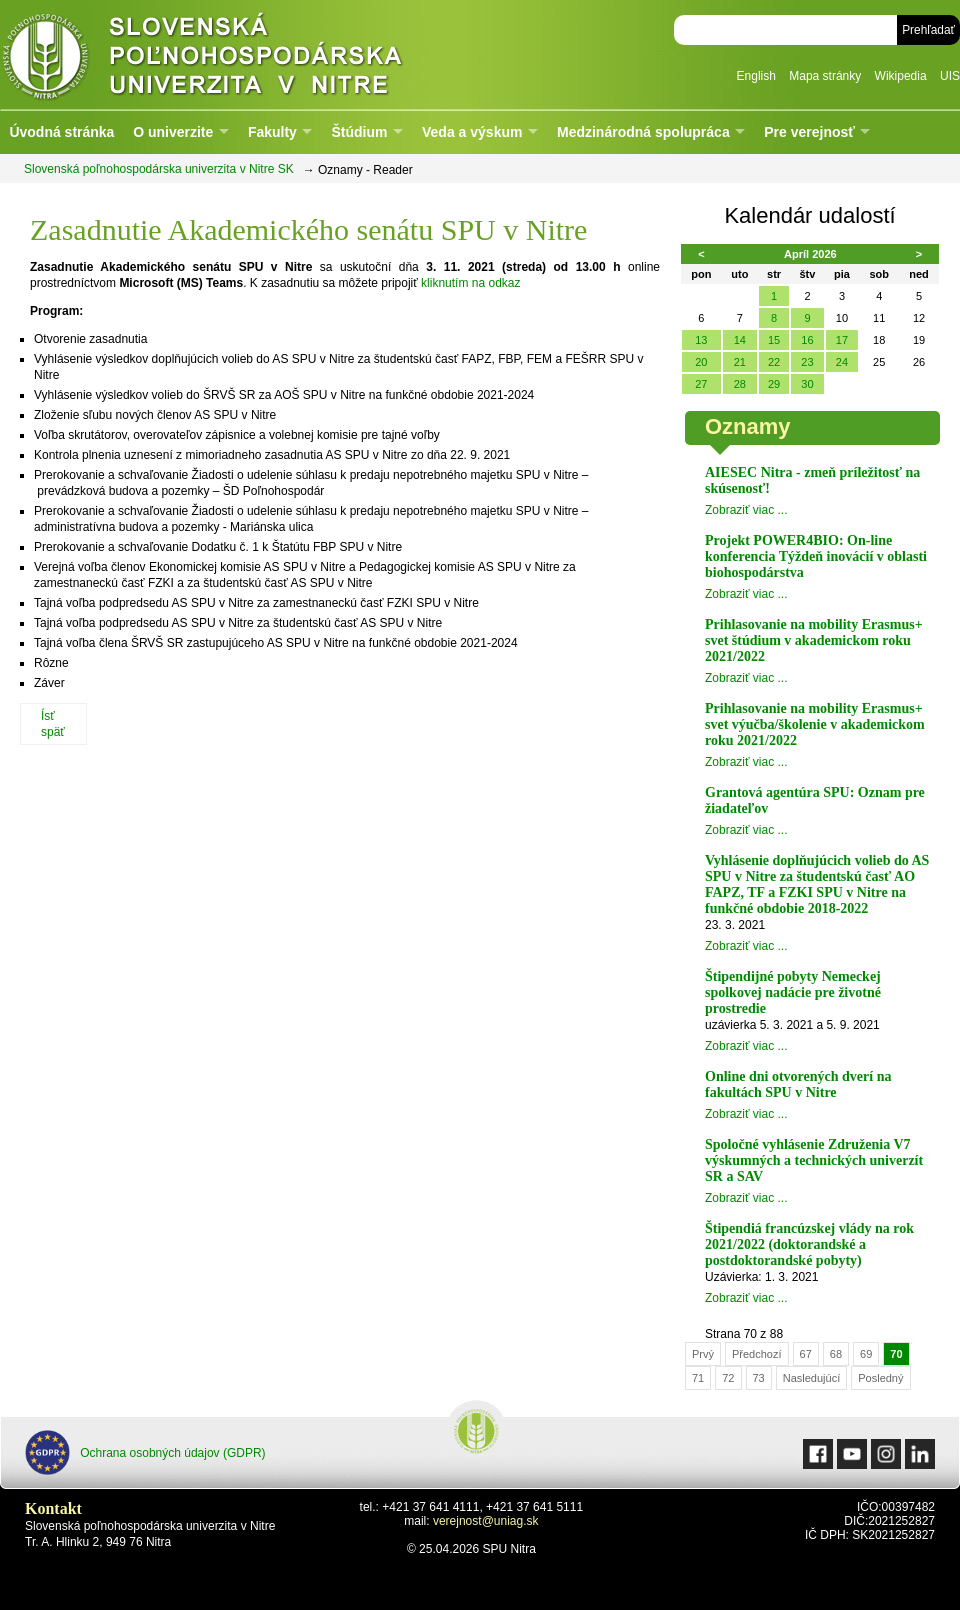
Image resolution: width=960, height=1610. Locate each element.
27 (701, 384)
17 (842, 340)
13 (701, 340)
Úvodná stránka (61, 132)
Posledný (880, 1378)
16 (807, 340)
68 (836, 1354)
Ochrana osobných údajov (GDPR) (145, 1452)
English (756, 76)
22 (774, 362)
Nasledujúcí (811, 1378)
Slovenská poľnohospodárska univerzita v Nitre (245, 54)
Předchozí (757, 1354)
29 (774, 384)
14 (740, 340)
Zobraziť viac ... (746, 510)
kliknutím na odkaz (470, 283)
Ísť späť (53, 724)
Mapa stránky (825, 76)
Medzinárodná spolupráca (643, 132)
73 (759, 1378)
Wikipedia (901, 76)
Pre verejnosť (809, 132)
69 (866, 1354)
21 (740, 362)
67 (806, 1354)
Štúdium (359, 132)
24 (842, 362)
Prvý (703, 1354)
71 (698, 1378)
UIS (950, 76)
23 (807, 362)
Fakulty (272, 132)
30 (807, 384)
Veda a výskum (472, 132)
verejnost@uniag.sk (486, 1521)
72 (728, 1378)
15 (774, 340)
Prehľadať (928, 30)
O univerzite (173, 132)
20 (701, 362)
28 (740, 384)
